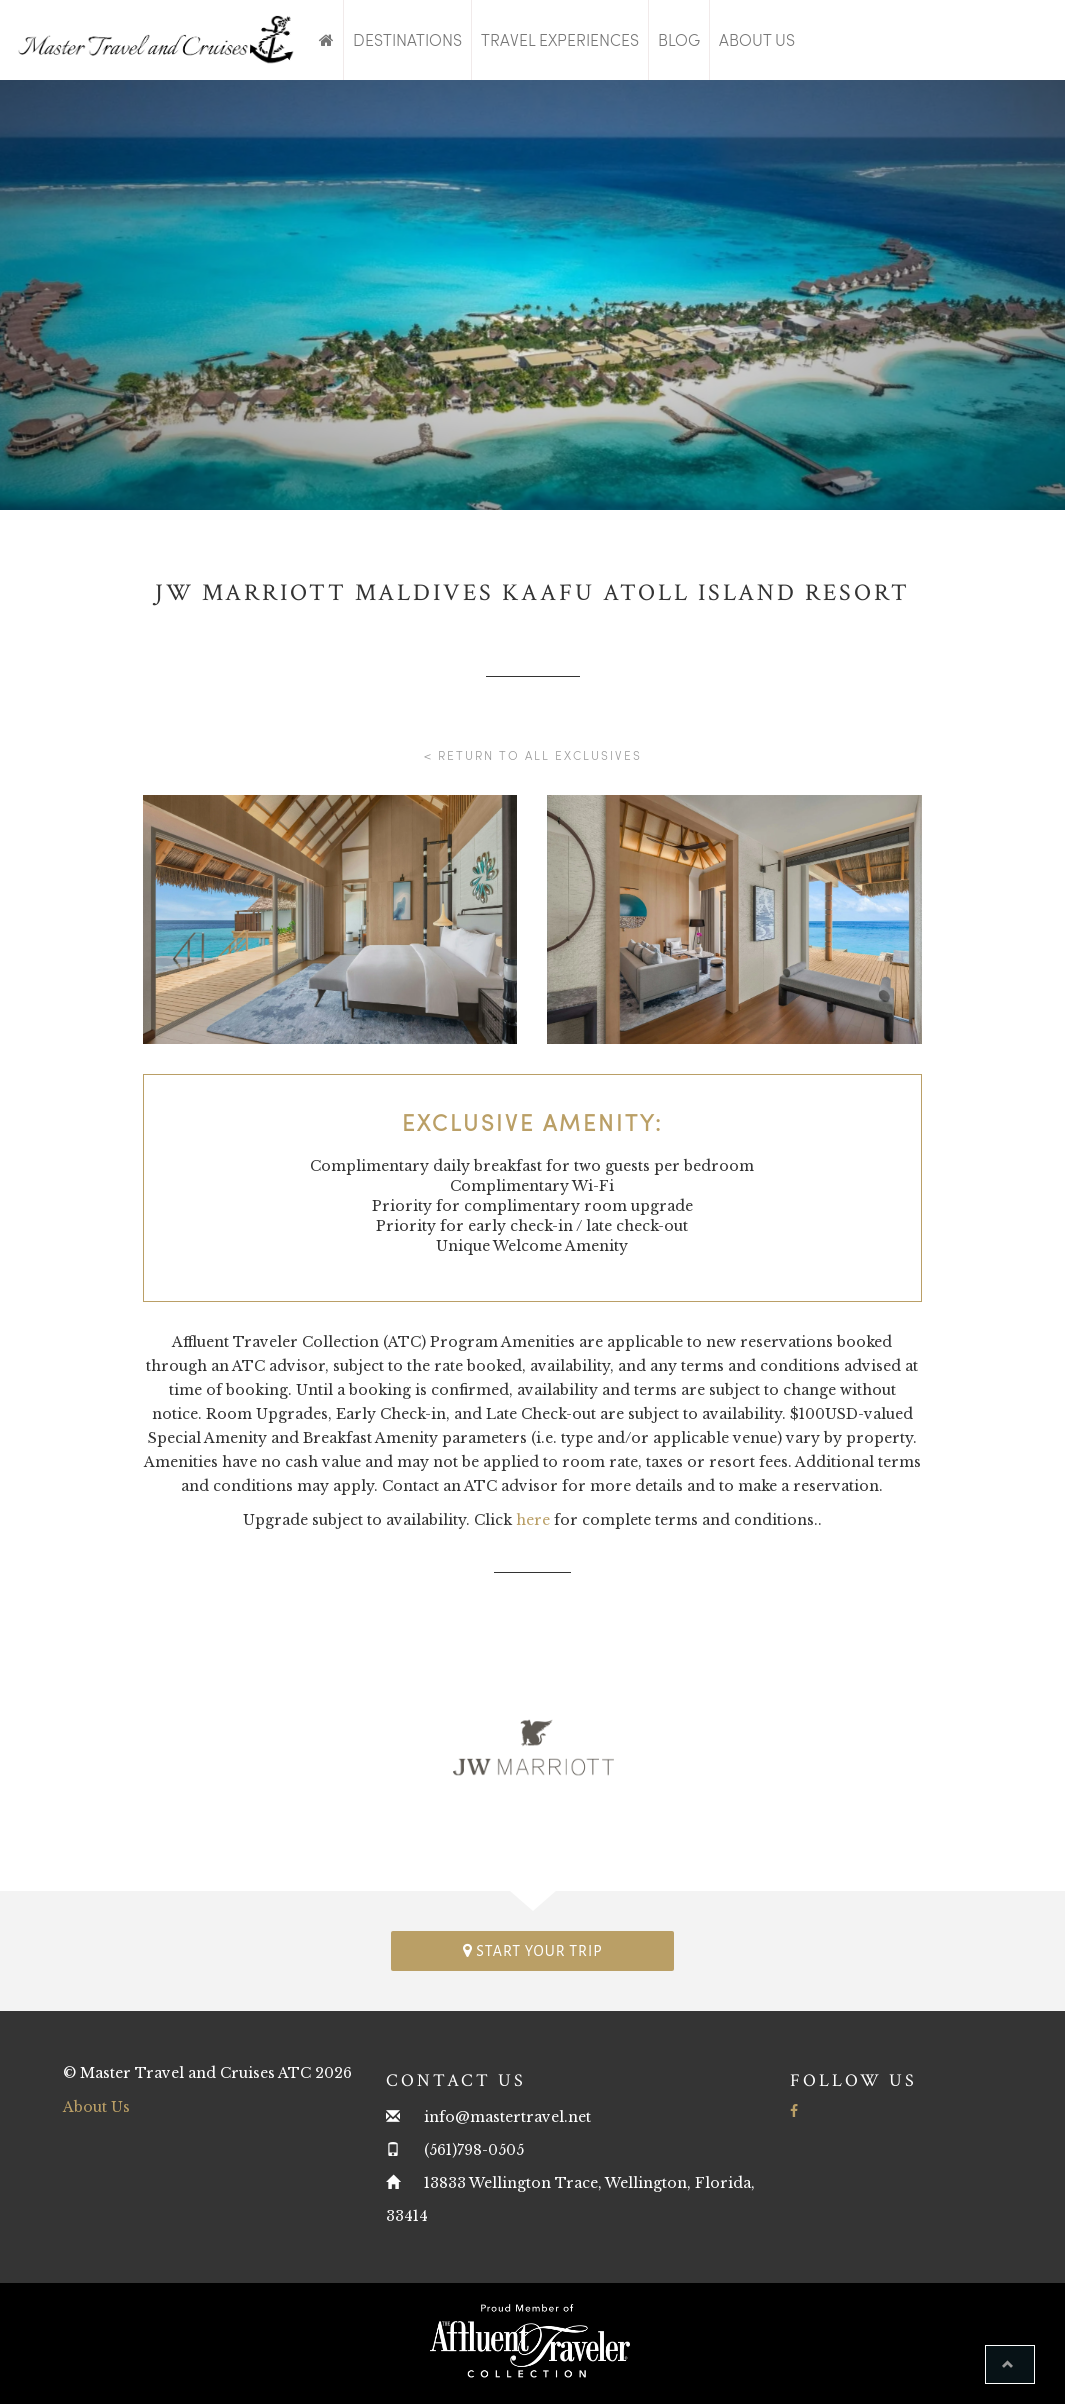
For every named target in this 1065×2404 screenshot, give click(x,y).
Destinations (407, 39)
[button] (1010, 2364)
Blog (679, 39)
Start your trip (533, 1950)
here (533, 1520)
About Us (757, 39)
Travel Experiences (560, 39)
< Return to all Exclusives (533, 755)
